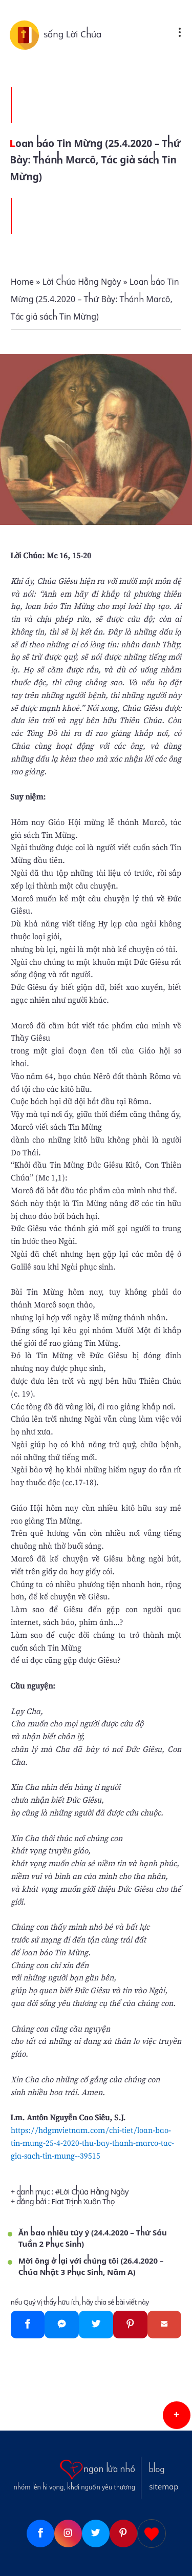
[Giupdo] (151, 2533)
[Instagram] (68, 2533)
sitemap (163, 2486)
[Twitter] (96, 2324)
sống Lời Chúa (73, 34)
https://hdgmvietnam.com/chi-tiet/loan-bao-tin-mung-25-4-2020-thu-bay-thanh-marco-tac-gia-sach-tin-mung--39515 (92, 2142)
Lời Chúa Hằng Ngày (94, 2192)
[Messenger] (62, 2324)
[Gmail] (164, 2324)
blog (156, 2469)
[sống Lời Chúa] (27, 34)
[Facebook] (28, 2324)
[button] (176, 2415)
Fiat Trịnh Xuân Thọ (83, 2201)
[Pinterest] (130, 2324)
